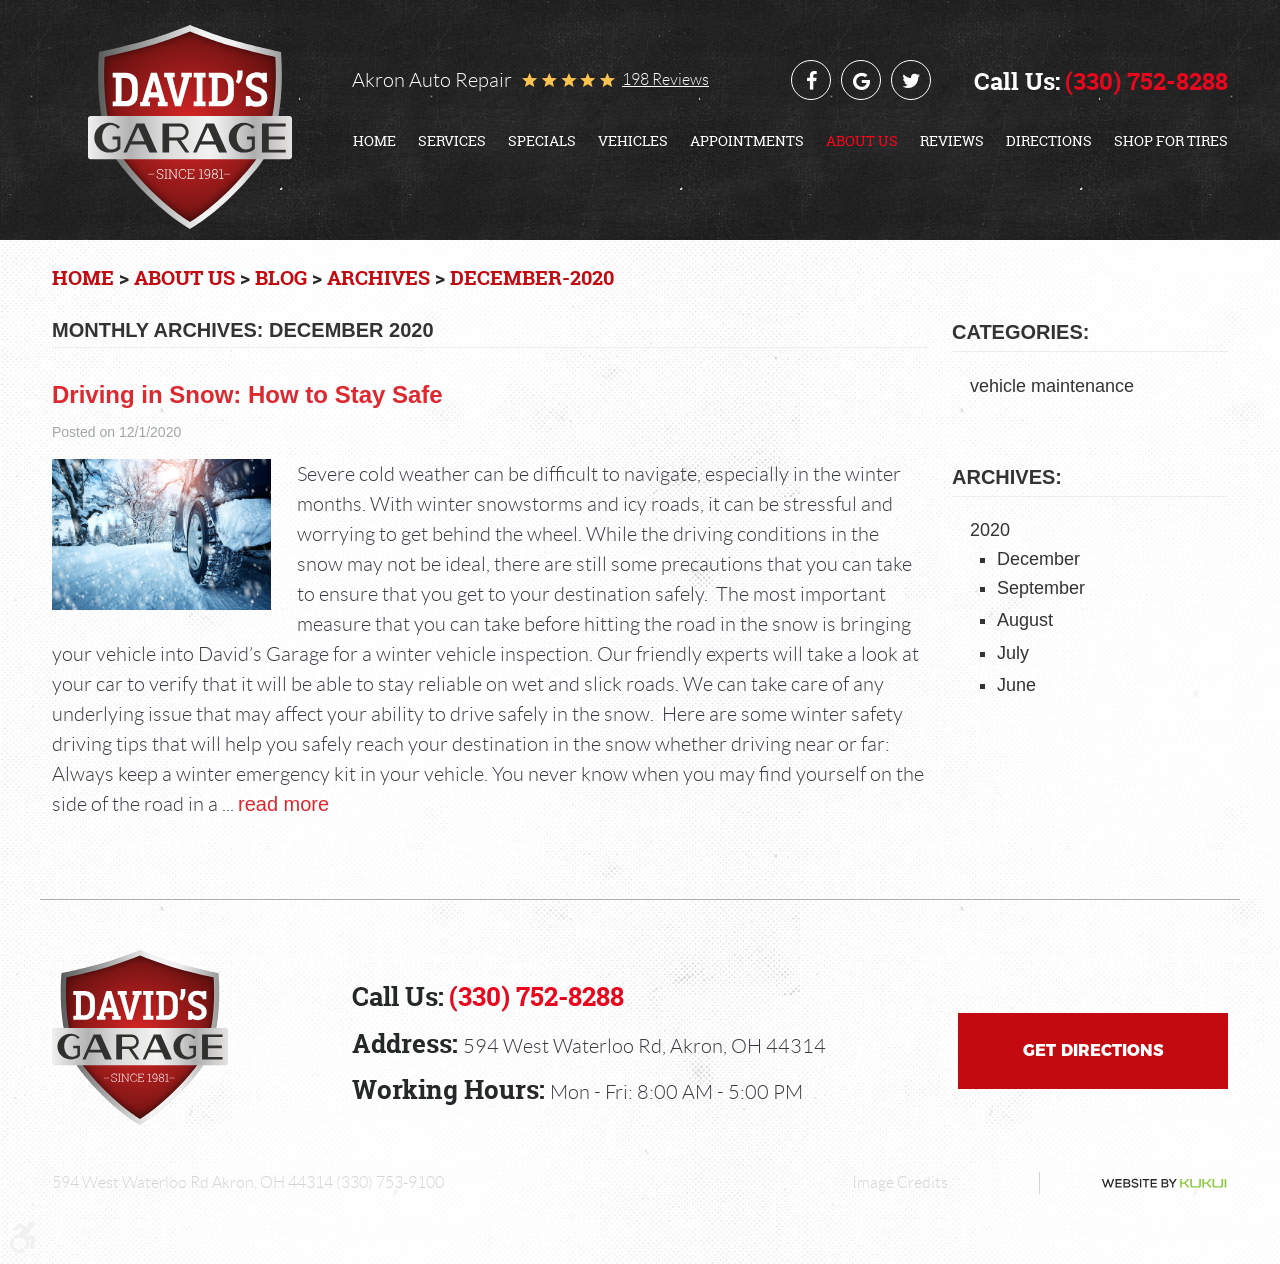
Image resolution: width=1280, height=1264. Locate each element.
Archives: (1007, 477)
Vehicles (633, 141)
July (1013, 653)
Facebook (811, 80)
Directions (1049, 141)
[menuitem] (374, 141)
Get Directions (1093, 1050)
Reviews (952, 141)
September (1041, 588)
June (1016, 685)
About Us (862, 141)
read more (283, 804)
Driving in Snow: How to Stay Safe (247, 394)
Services (452, 141)
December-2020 (532, 277)
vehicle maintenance (1052, 386)
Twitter (911, 80)
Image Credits (900, 1182)
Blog (281, 277)
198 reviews (665, 79)
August (1025, 620)
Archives (378, 277)
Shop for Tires (1171, 141)
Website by (1140, 1183)
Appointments (747, 141)
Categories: (1020, 332)
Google (861, 80)
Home (374, 141)
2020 (990, 530)
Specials (542, 141)
